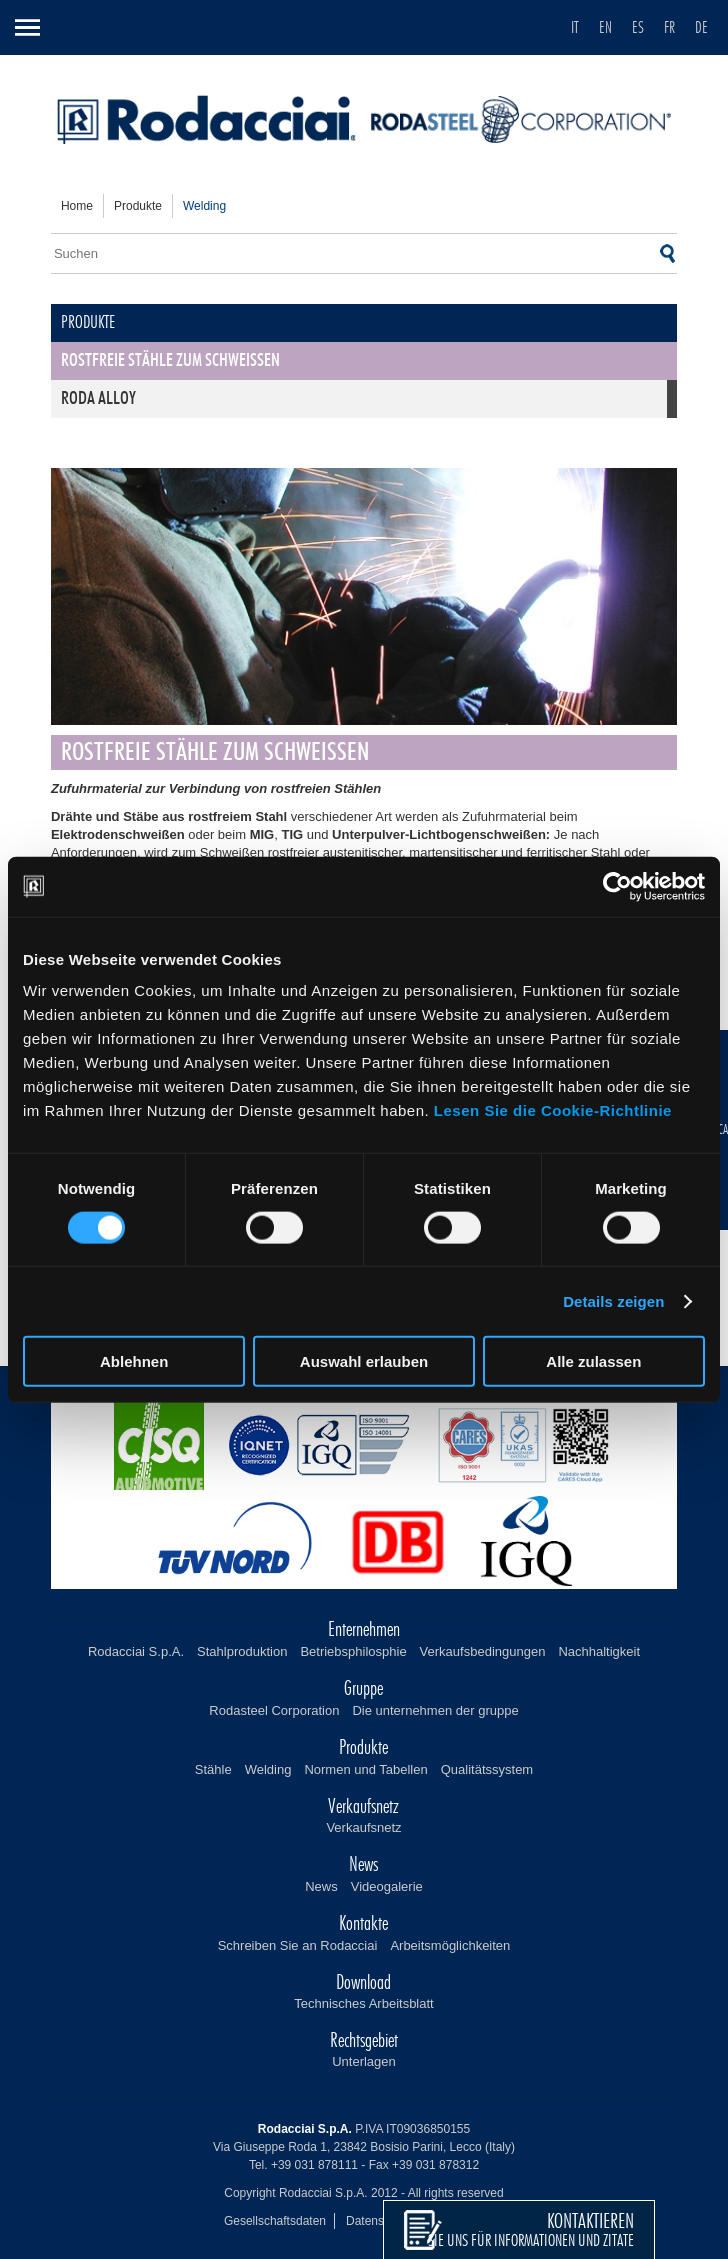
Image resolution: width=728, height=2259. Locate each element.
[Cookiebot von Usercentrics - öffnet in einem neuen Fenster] (617, 886)
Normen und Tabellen (365, 1769)
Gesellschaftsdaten (275, 2221)
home (77, 206)
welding (204, 206)
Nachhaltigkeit (599, 1651)
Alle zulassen (593, 1361)
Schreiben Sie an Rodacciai (298, 1945)
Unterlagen (364, 2061)
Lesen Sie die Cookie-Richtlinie (553, 1110)
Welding (268, 1769)
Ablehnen (134, 1361)
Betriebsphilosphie (353, 1651)
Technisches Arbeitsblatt (363, 2003)
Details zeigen (613, 1300)
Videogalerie (387, 1886)
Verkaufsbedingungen (483, 1651)
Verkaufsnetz (363, 1827)
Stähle (213, 1769)
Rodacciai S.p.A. (136, 1651)
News (321, 1886)
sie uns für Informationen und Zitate (531, 2230)
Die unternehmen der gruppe (435, 1710)
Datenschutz (379, 2221)
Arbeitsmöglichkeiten (450, 1945)
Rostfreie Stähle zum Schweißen (170, 361)
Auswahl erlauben (364, 1361)
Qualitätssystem (487, 1769)
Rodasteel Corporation (274, 1710)
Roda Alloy (98, 399)
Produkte (138, 206)
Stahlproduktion (242, 1651)
